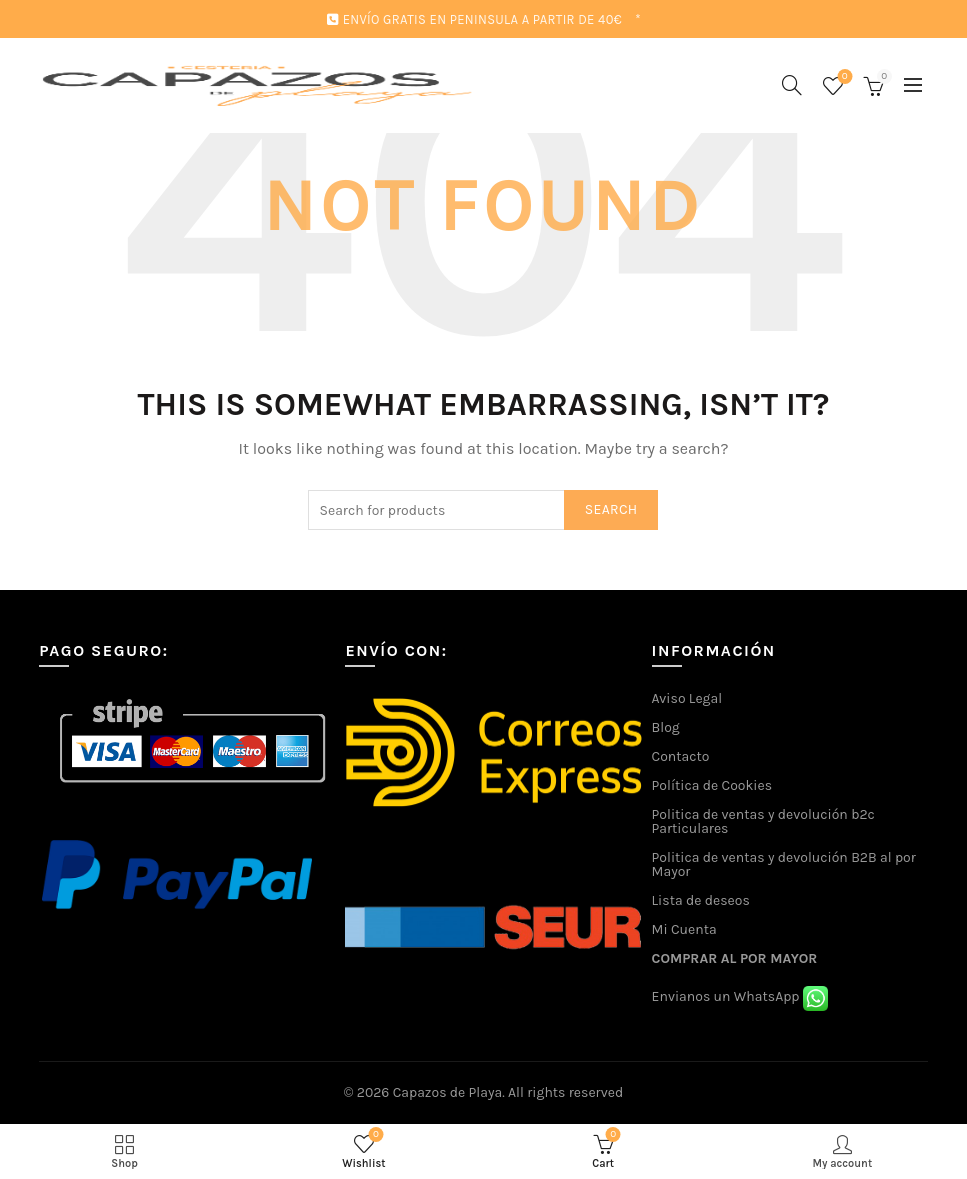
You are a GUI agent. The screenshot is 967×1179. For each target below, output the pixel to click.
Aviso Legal (687, 698)
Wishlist (842, 77)
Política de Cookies (712, 785)
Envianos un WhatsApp (740, 996)
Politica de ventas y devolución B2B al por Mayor (784, 864)
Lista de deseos (701, 900)
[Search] (792, 85)
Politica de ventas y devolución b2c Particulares (763, 821)
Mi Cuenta (684, 929)
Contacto (681, 756)
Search (611, 509)
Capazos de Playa (448, 1092)
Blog (666, 727)
